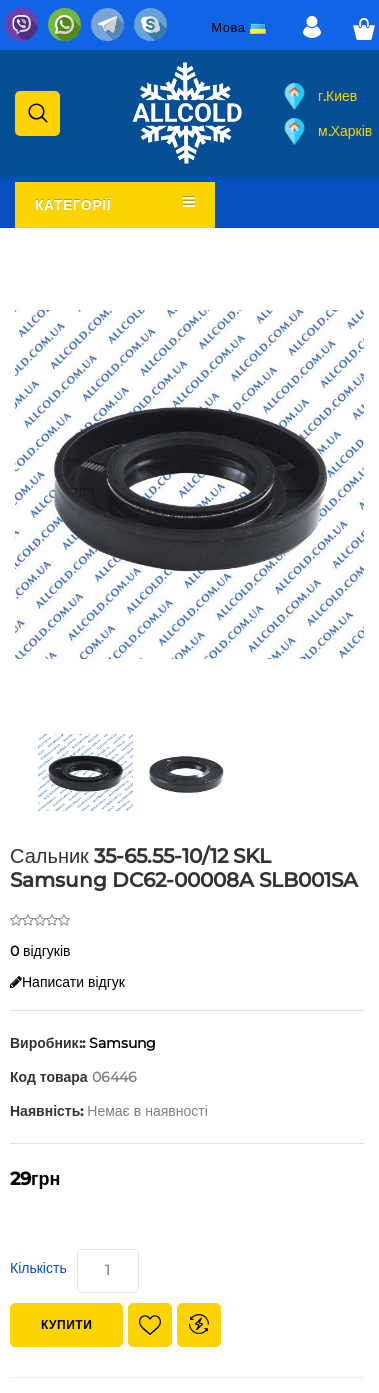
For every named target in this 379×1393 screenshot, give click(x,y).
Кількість (38, 1268)
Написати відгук (67, 982)
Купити (66, 1324)
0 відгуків (40, 951)
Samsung (122, 1043)
